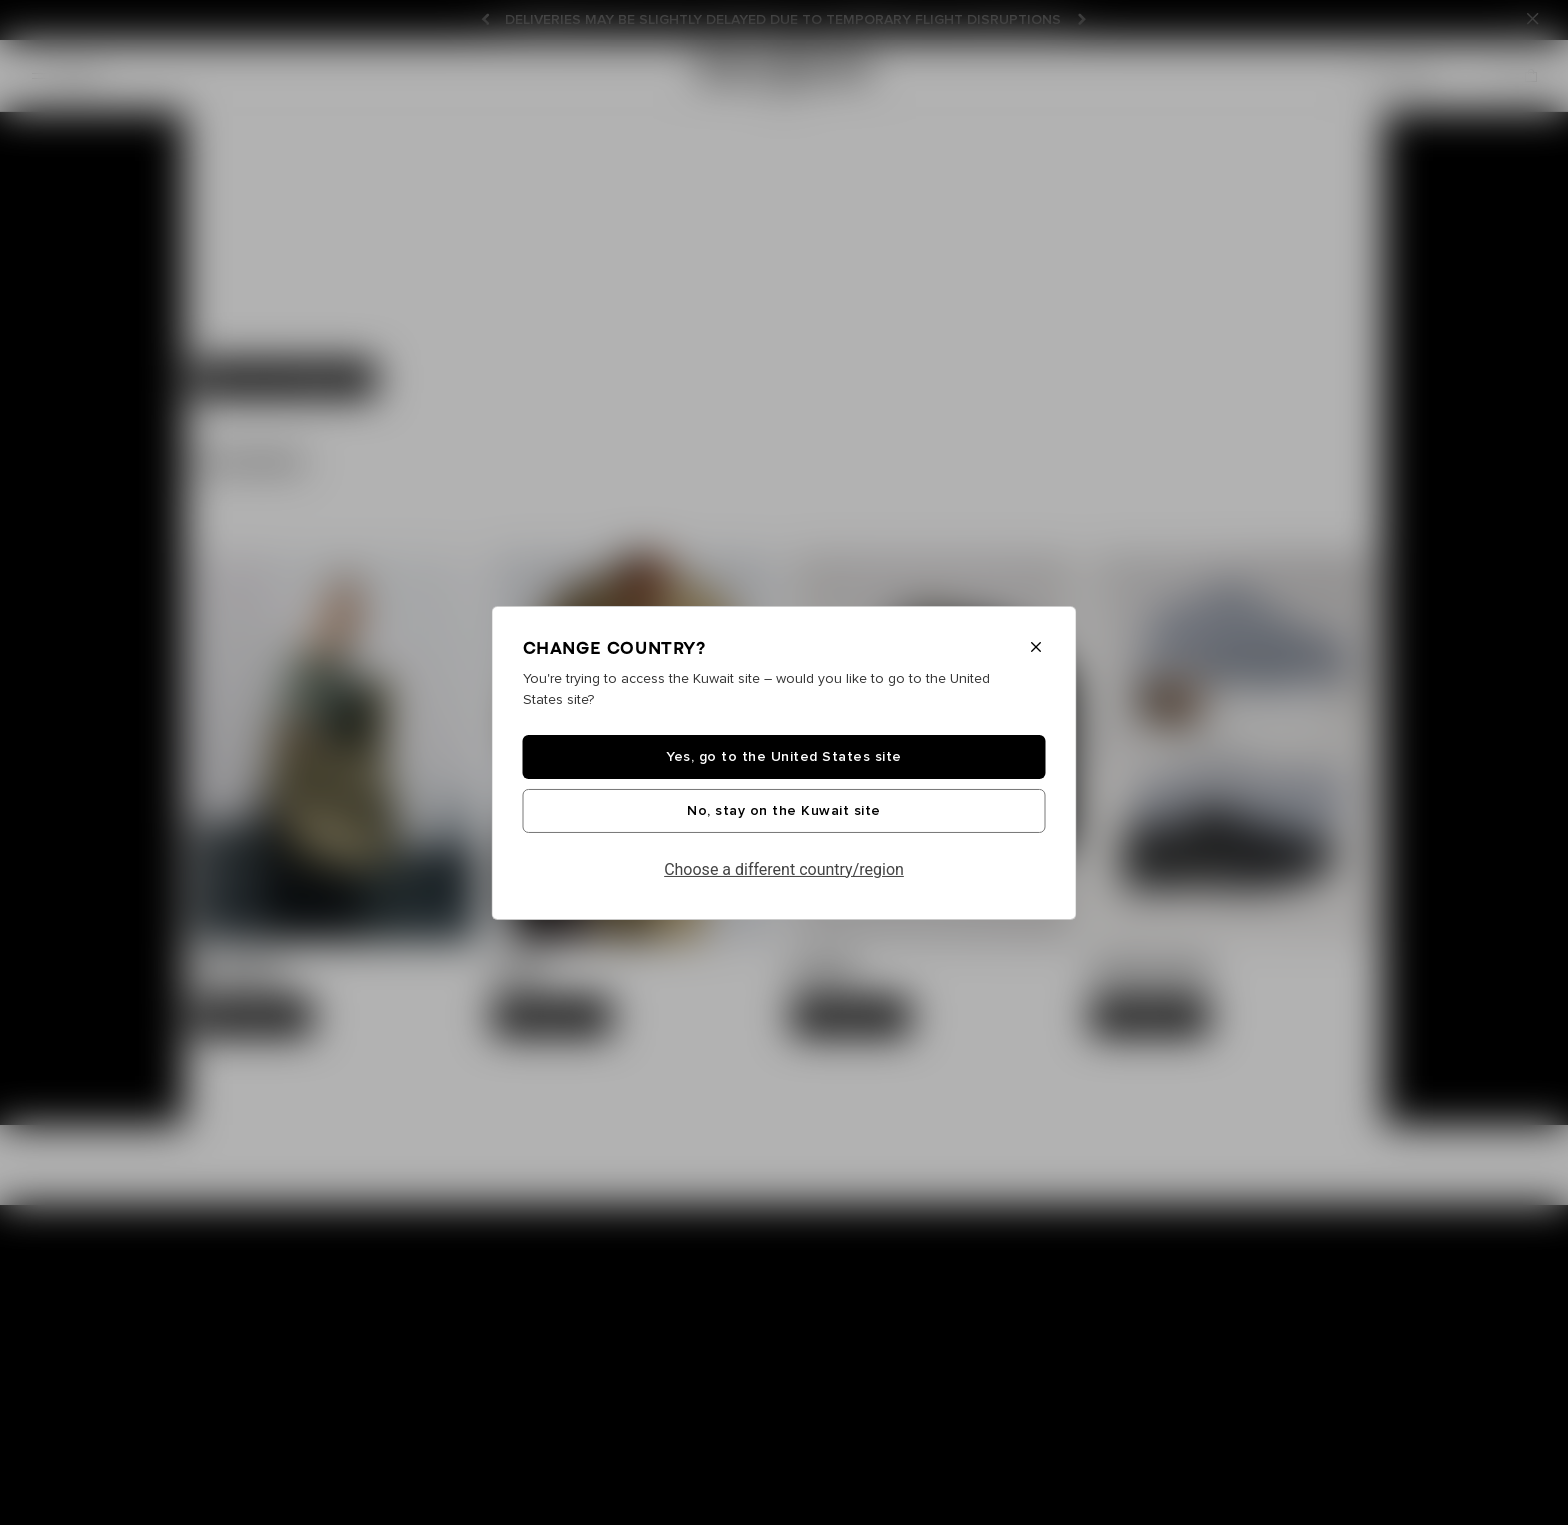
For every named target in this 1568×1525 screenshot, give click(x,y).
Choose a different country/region (784, 869)
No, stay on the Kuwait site (784, 811)
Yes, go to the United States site (784, 757)
